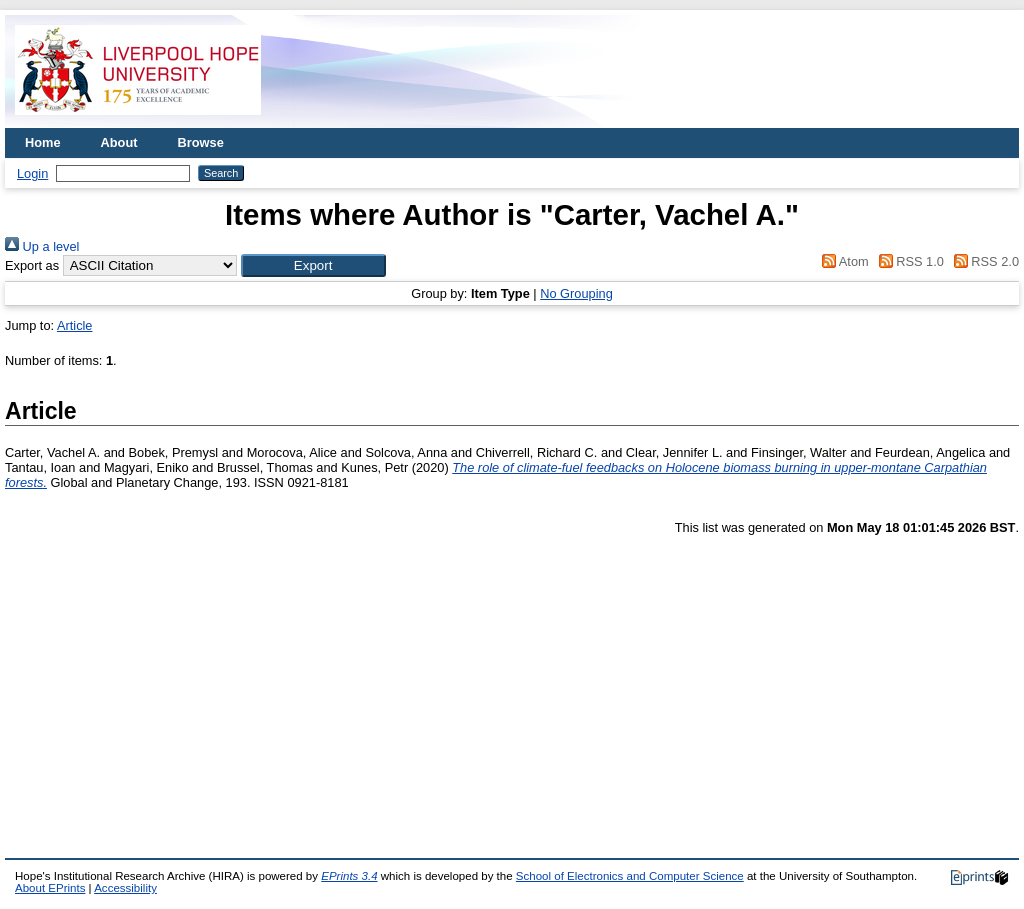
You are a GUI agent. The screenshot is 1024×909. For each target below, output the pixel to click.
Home (43, 142)
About (119, 142)
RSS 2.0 (983, 261)
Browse (201, 142)
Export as (32, 265)
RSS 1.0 (908, 261)
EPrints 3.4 (349, 876)
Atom (842, 261)
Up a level (42, 246)
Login (32, 173)
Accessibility (125, 888)
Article (75, 325)
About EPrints (50, 888)
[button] (313, 265)
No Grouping (576, 293)
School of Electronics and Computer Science (630, 876)
